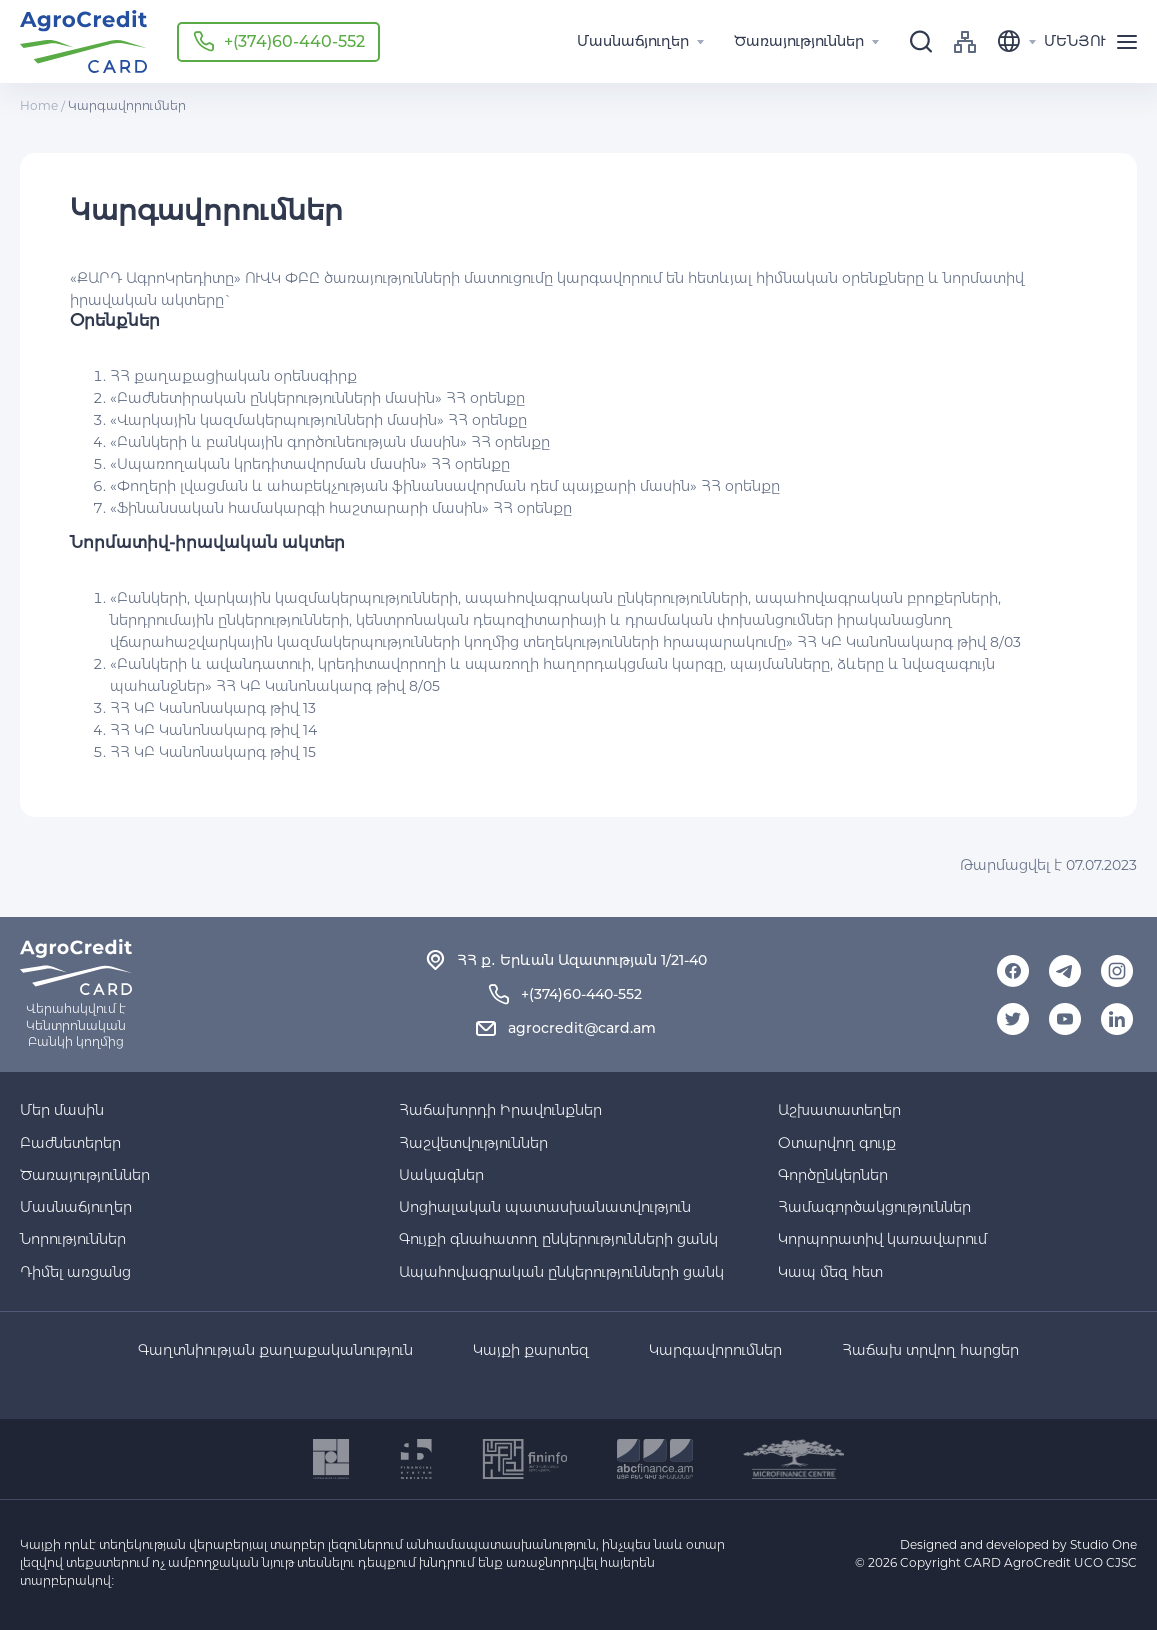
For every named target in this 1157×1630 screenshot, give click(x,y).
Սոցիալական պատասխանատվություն (545, 1207)
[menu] (1097, 42)
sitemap (965, 42)
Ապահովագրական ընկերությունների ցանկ (561, 1272)
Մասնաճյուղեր (76, 1207)
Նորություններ (73, 1239)
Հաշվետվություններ (473, 1143)
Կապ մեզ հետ (830, 1272)
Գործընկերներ (833, 1175)
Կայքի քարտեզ (531, 1350)
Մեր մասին (62, 1110)
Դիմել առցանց (75, 1272)
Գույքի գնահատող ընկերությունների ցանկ (558, 1239)
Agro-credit (83, 41)
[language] (1020, 42)
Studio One (1103, 1544)
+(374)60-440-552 (294, 41)
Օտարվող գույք (837, 1143)
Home (39, 105)
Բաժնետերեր (70, 1143)
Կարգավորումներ (715, 1350)
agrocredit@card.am (582, 1028)
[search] (921, 42)
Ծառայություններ (85, 1175)
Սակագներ (441, 1175)
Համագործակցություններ (874, 1207)
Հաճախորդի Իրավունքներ (500, 1110)
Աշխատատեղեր (839, 1110)
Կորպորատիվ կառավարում (882, 1239)
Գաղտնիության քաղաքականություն (275, 1350)
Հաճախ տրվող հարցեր (930, 1350)
